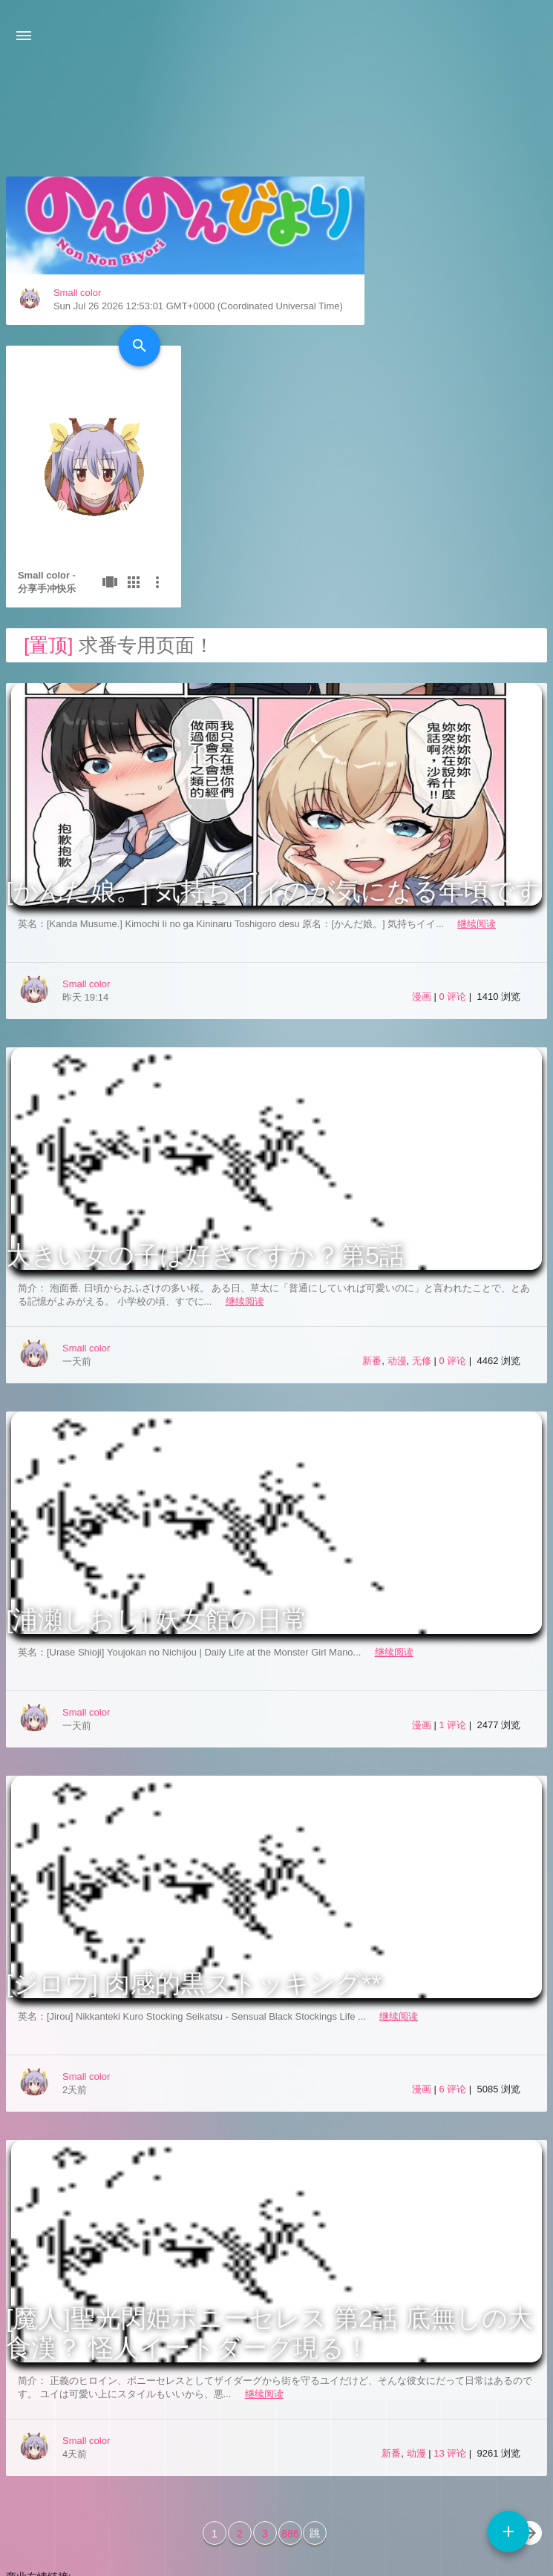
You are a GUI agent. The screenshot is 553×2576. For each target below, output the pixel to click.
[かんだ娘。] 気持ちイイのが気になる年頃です (273, 722)
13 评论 (451, 2284)
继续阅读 (476, 754)
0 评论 (453, 827)
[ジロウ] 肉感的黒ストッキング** (194, 1814)
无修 (421, 1191)
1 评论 (453, 1555)
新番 (372, 1191)
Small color (77, 406)
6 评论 (453, 1920)
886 (289, 2365)
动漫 (397, 1191)
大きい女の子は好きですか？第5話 (205, 1086)
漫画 (421, 827)
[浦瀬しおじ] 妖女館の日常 (156, 1450)
